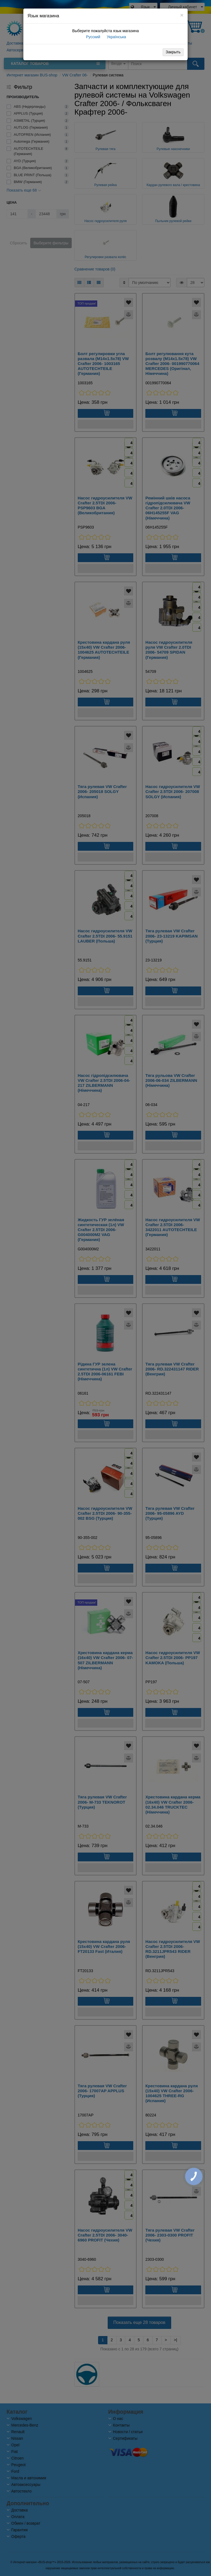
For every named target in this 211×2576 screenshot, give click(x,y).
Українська (116, 37)
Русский (92, 37)
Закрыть (173, 52)
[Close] (182, 15)
